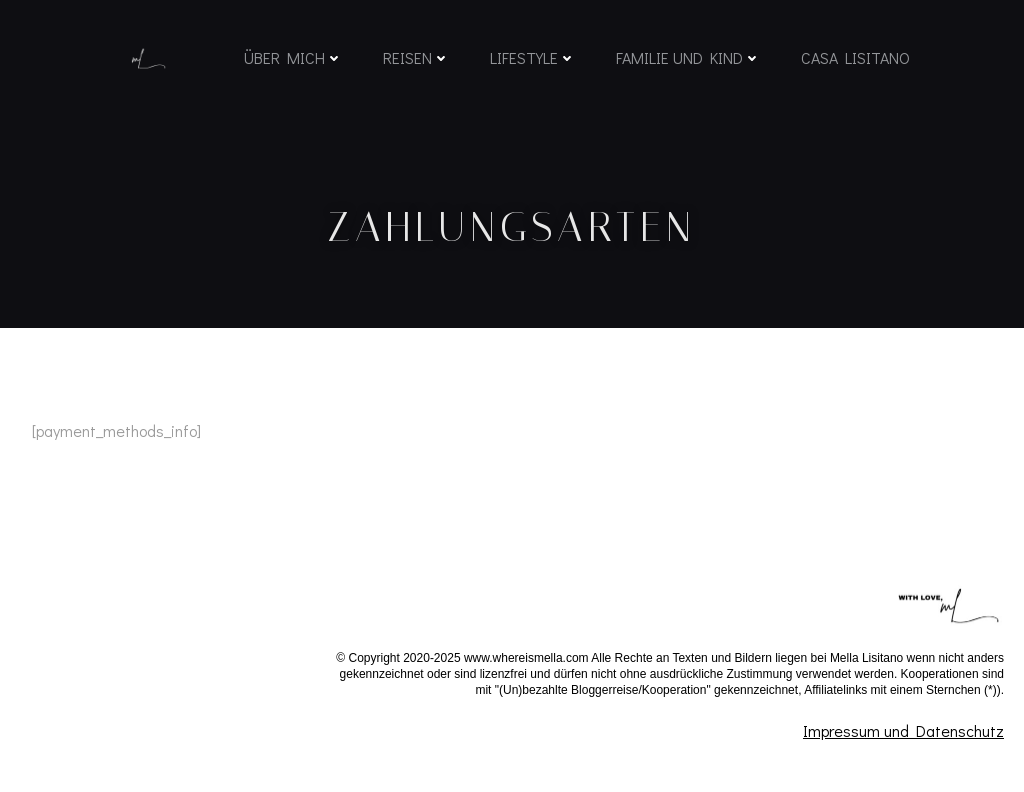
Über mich (291, 62)
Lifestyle (531, 62)
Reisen (414, 62)
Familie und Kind (686, 62)
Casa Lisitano (853, 62)
